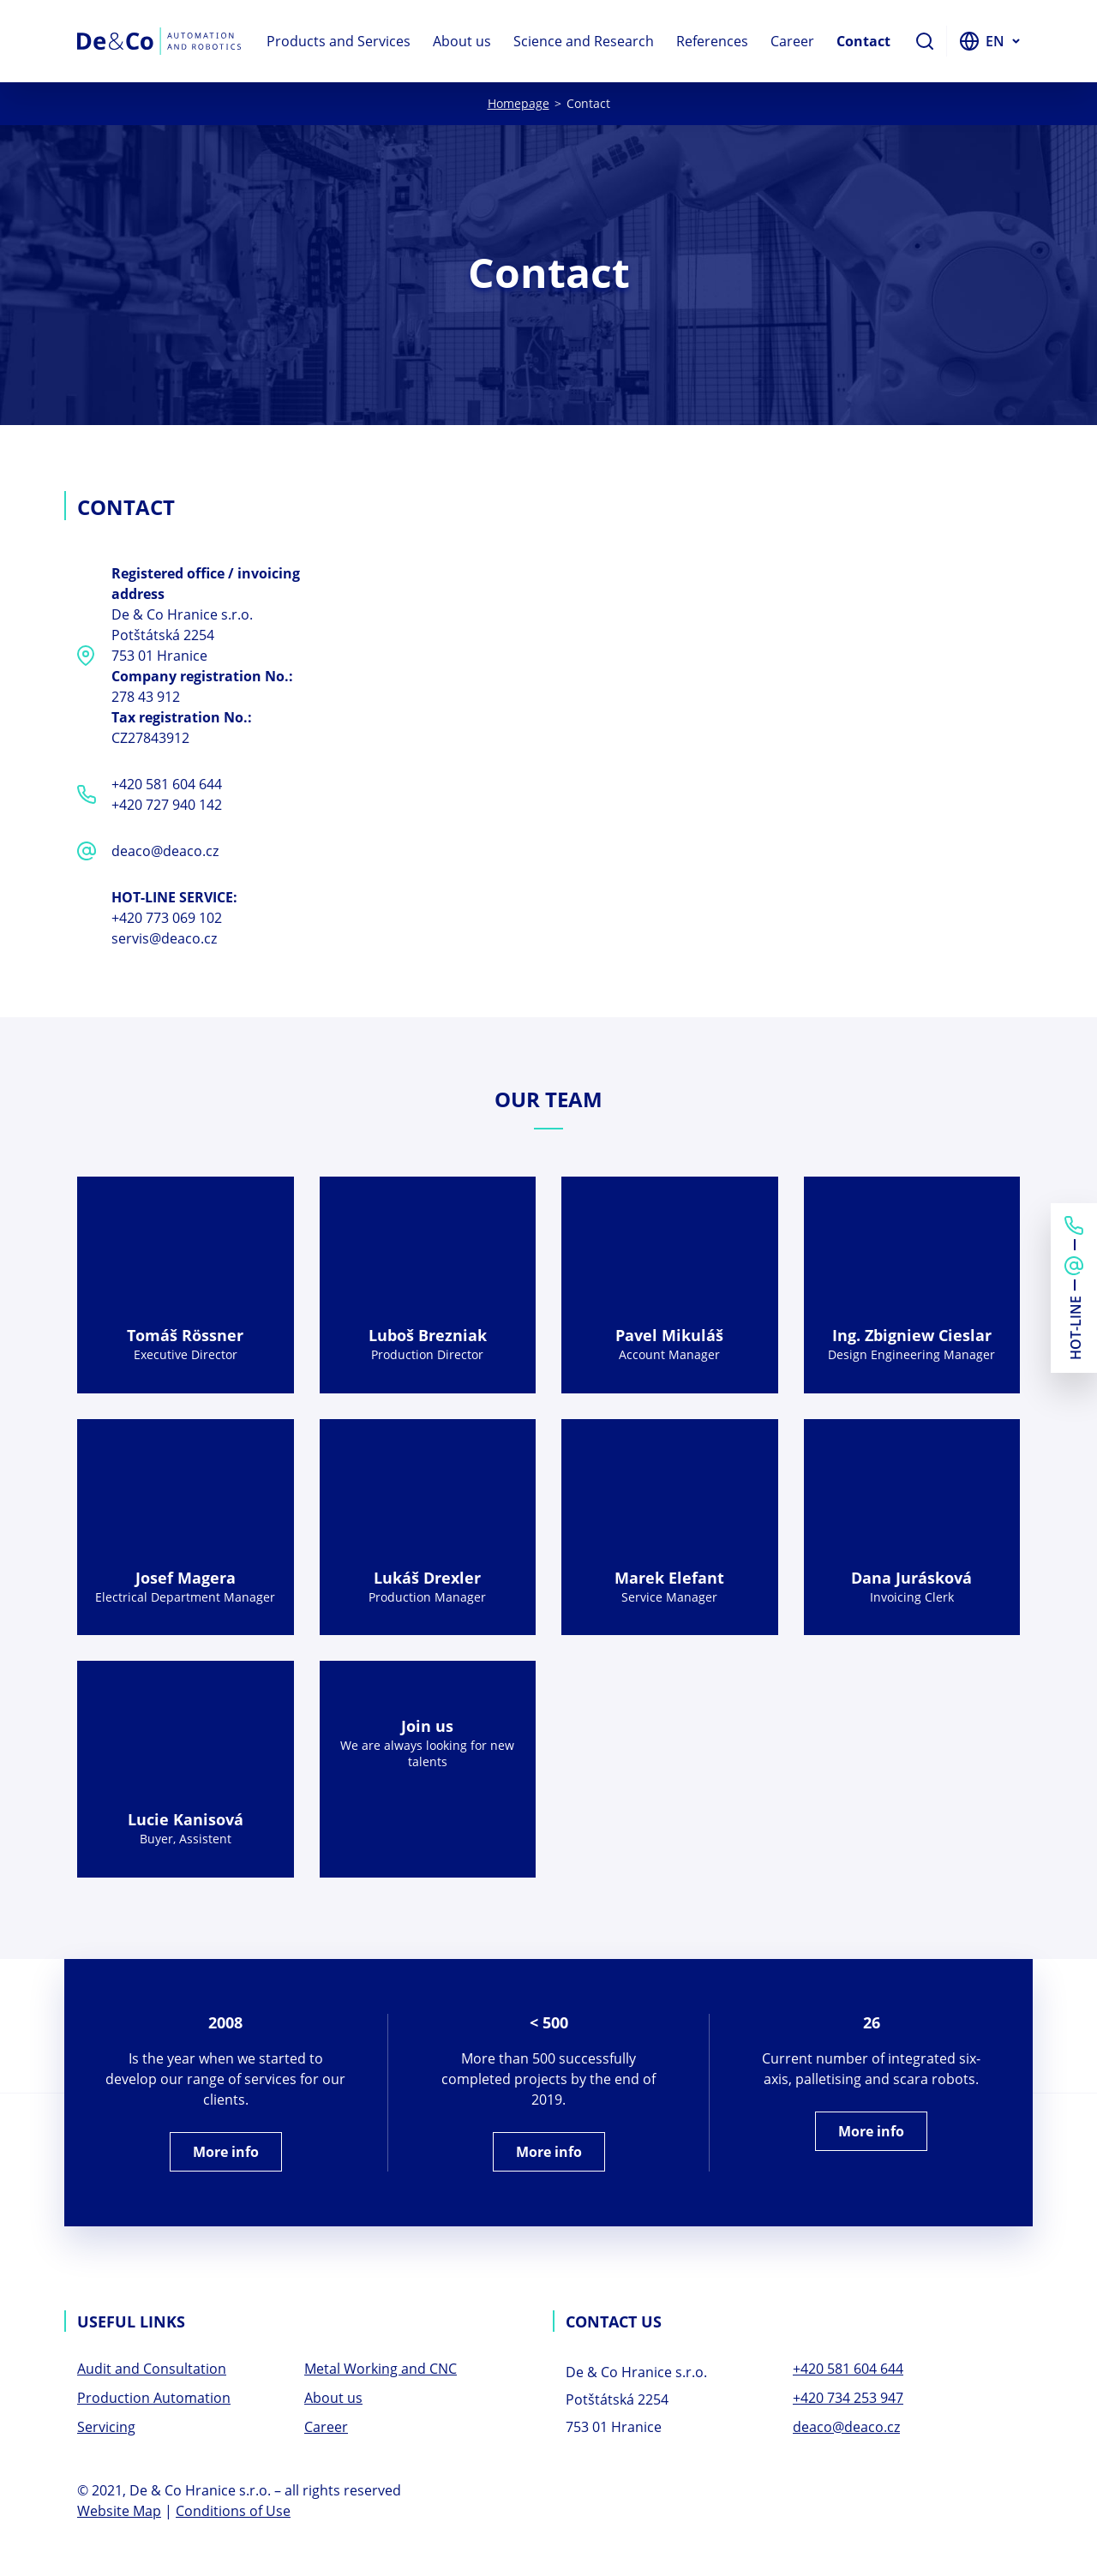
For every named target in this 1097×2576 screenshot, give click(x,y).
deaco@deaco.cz (165, 851)
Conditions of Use (233, 2510)
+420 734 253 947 (848, 2397)
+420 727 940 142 (166, 804)
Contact (863, 41)
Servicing (106, 2426)
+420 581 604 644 (166, 784)
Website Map (119, 2510)
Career (792, 41)
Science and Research (583, 41)
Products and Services (339, 41)
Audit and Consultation (151, 2368)
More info (226, 2151)
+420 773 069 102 (166, 917)
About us (462, 41)
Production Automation (154, 2397)
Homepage (518, 103)
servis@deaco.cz (164, 938)
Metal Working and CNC (380, 2368)
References (712, 41)
